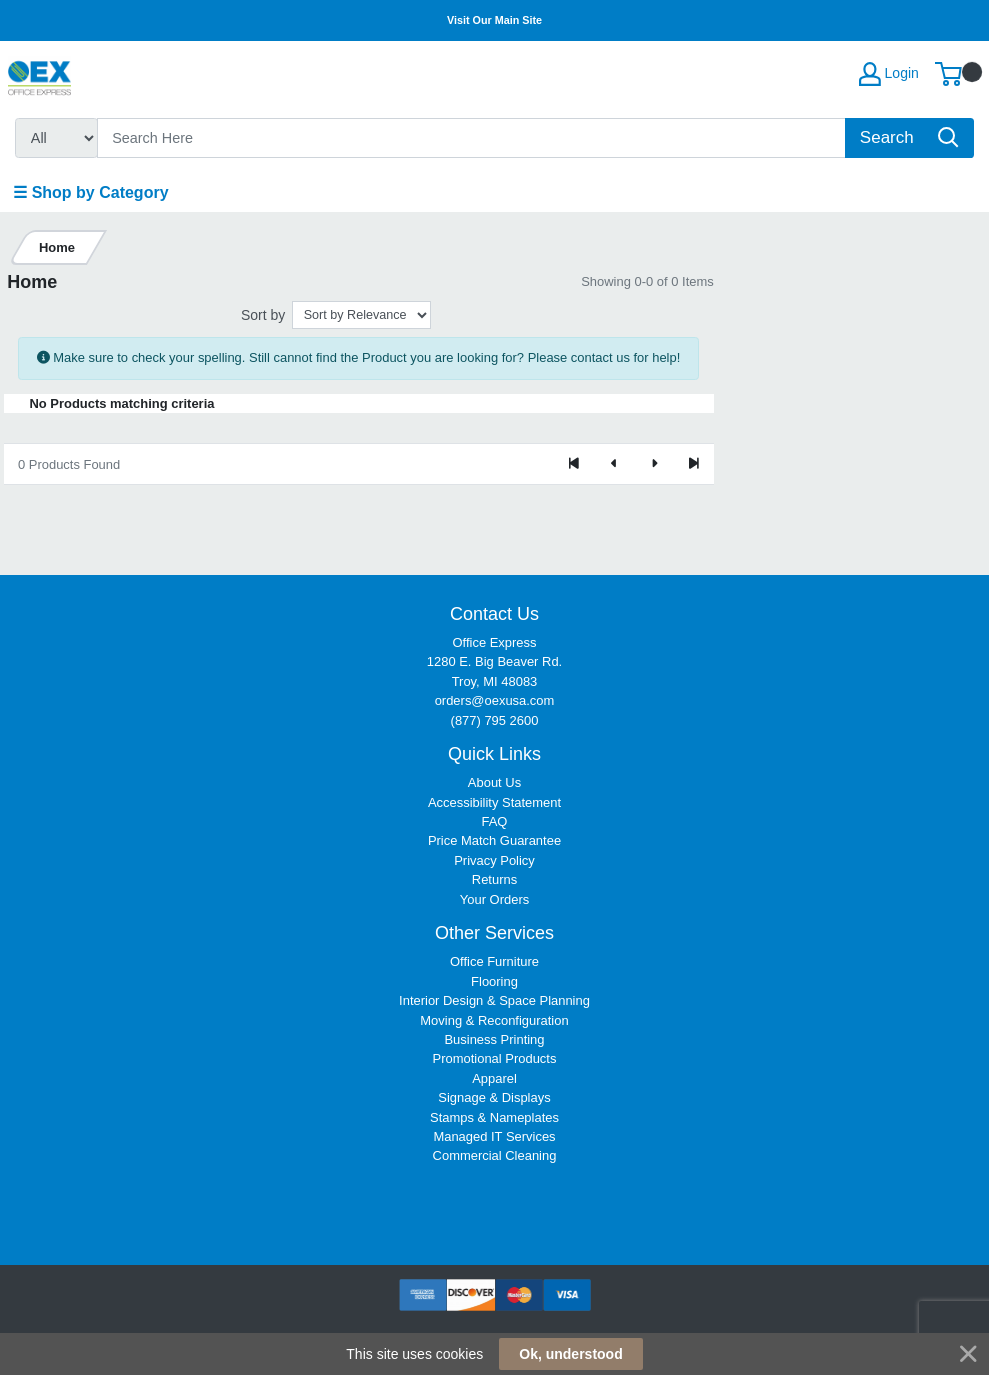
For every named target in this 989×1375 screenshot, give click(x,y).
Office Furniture (494, 961)
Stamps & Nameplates (494, 1117)
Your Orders (494, 899)
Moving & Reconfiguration (494, 1020)
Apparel (494, 1078)
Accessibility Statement (494, 802)
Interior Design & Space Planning (494, 1000)
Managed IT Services (494, 1136)
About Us (494, 782)
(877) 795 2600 (495, 720)
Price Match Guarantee (494, 840)
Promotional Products (495, 1058)
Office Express (495, 642)
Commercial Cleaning (495, 1155)
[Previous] (614, 464)
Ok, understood (570, 1354)
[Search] (472, 138)
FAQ (495, 821)
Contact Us (494, 614)
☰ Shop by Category (90, 192)
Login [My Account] (889, 74)
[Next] (654, 464)
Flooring (494, 981)
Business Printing (494, 1039)
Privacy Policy (494, 860)
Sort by (263, 315)
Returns (494, 879)
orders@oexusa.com (495, 700)
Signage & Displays (494, 1097)
